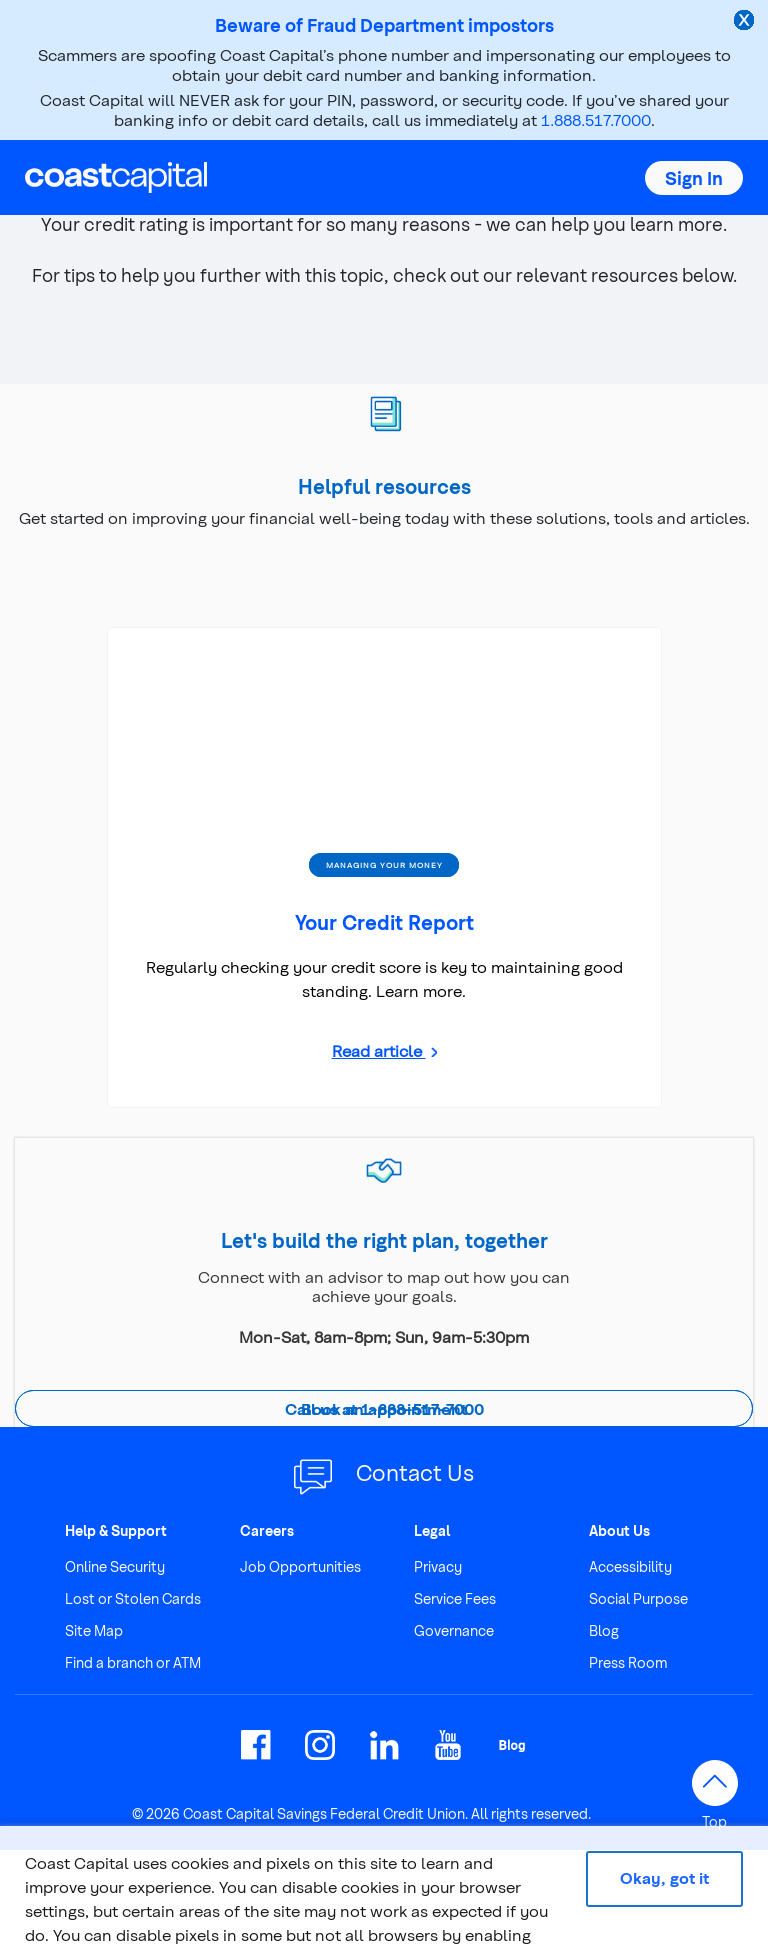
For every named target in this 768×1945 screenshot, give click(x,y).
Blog (604, 1630)
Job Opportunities (300, 1566)
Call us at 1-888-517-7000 (384, 1408)
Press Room (628, 1662)
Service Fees (455, 1598)
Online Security (115, 1566)
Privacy (438, 1566)
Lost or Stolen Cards (133, 1598)
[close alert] (746, 22)
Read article (379, 1050)
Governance (454, 1630)
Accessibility (630, 1566)
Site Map (94, 1630)
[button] (694, 178)
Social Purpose (638, 1598)
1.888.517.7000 (596, 119)
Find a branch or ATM (133, 1662)
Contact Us (415, 1472)
